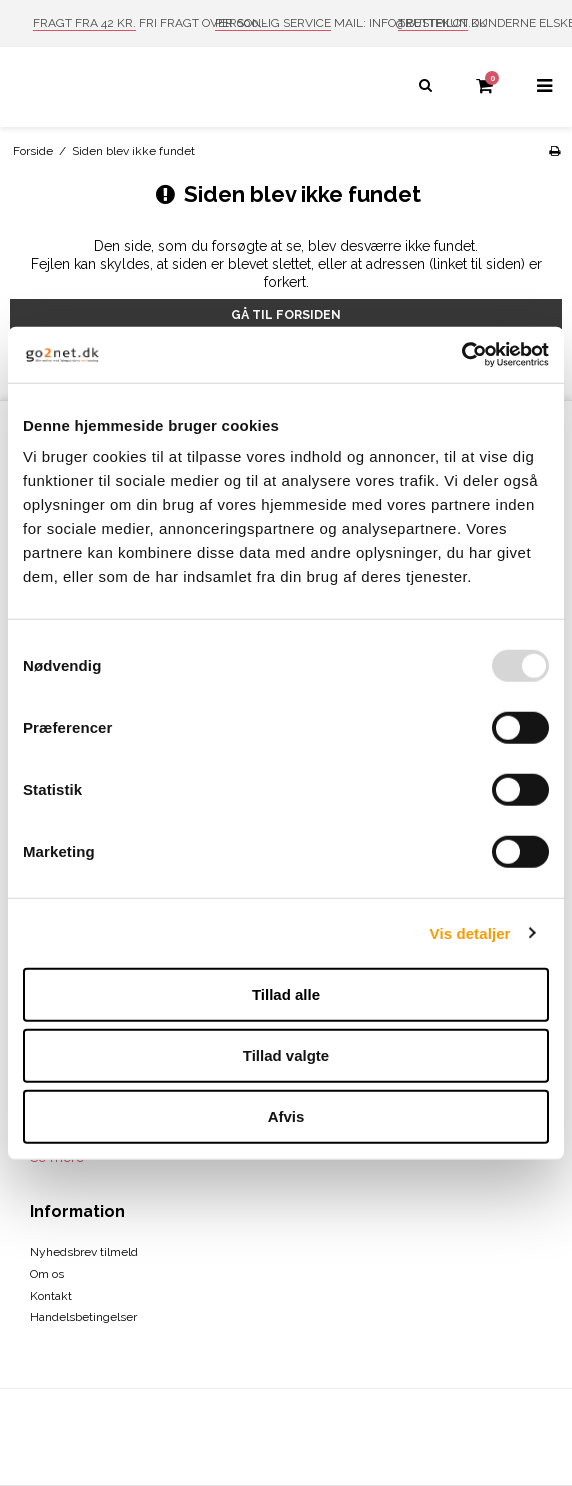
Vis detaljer (470, 932)
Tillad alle (286, 994)
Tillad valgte (286, 1055)
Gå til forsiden (286, 314)
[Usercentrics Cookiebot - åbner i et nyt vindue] (461, 355)
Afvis (286, 1116)
